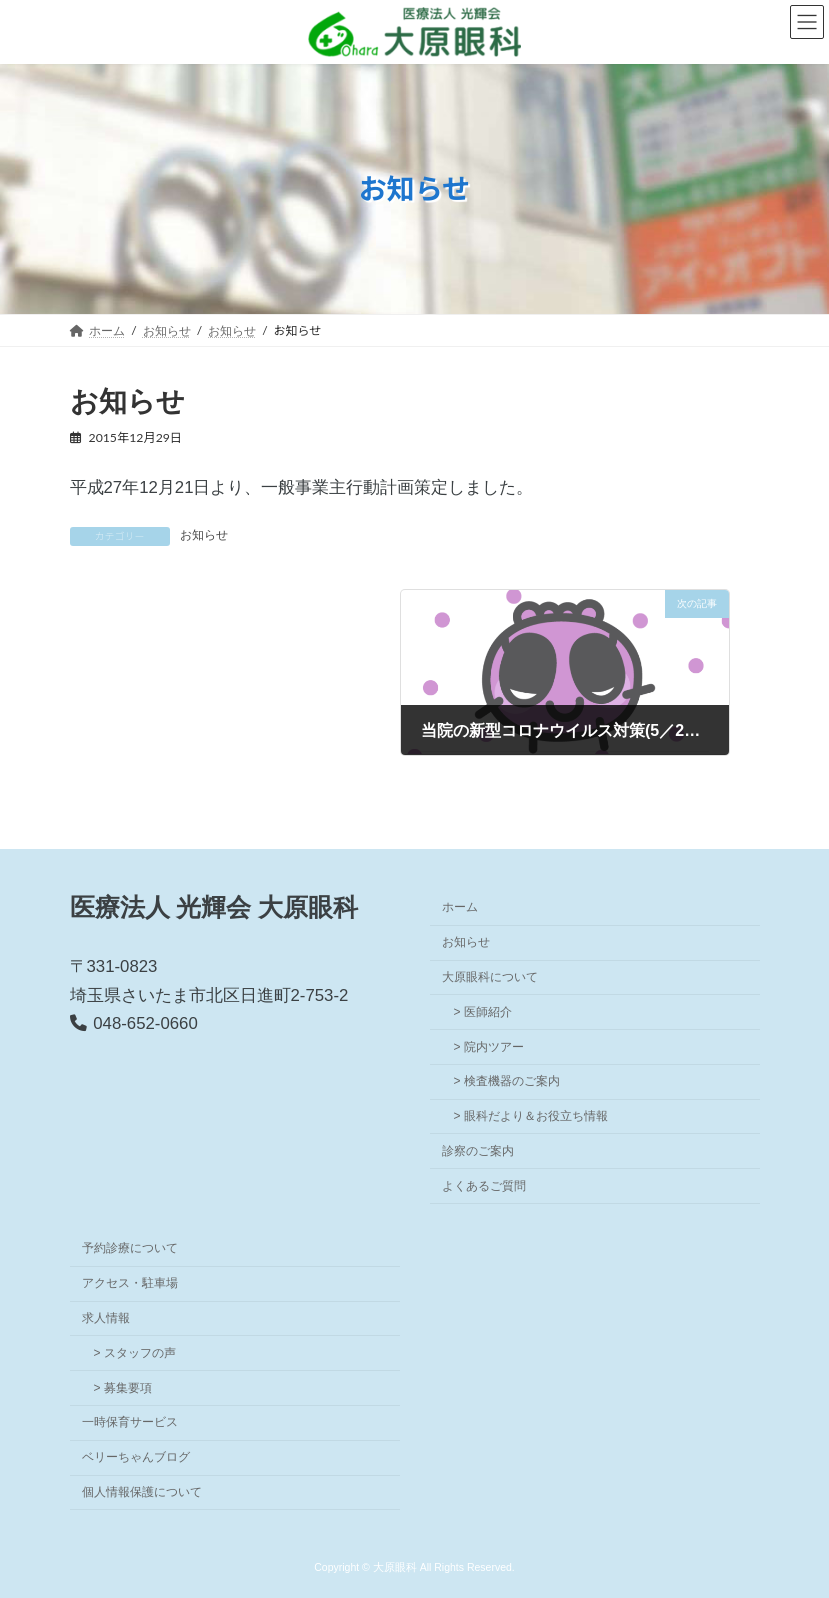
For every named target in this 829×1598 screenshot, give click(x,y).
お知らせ (204, 535)
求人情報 (106, 1318)
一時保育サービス (130, 1422)
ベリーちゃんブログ (136, 1457)
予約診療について (130, 1248)
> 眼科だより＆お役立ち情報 (531, 1116)
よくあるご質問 (484, 1185)
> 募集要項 (123, 1387)
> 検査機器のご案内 (507, 1081)
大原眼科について (490, 976)
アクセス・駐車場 (130, 1283)
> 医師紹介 (483, 1011)
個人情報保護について (142, 1491)
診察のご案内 (478, 1150)
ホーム (460, 907)
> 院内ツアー (489, 1046)
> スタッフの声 (135, 1352)
